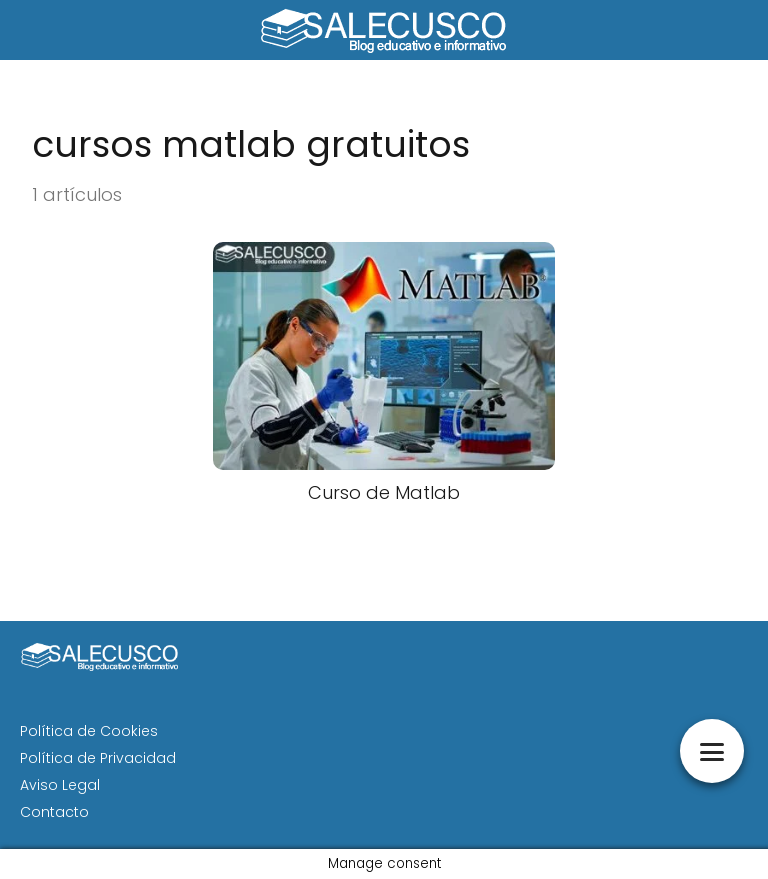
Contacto (54, 812)
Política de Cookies (89, 731)
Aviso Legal (60, 785)
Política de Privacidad (98, 758)
